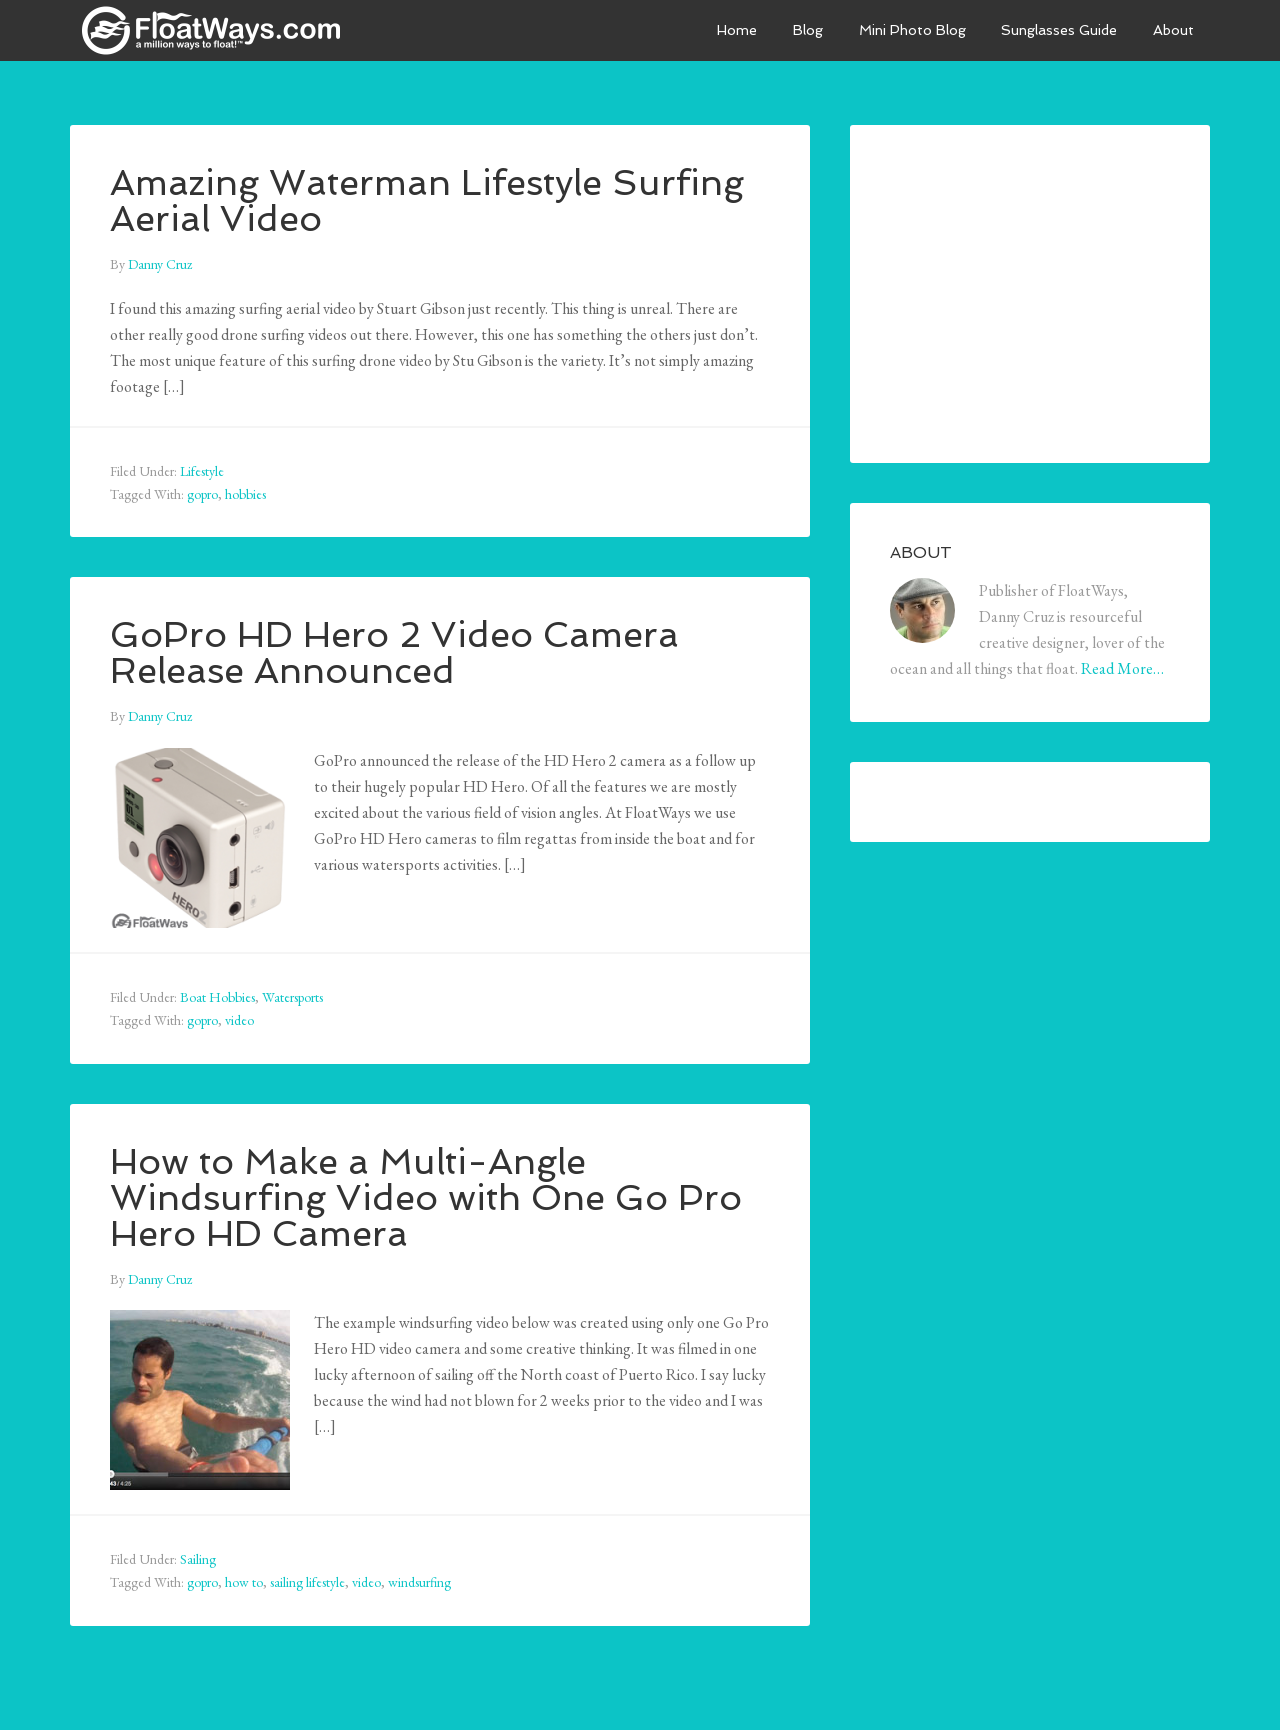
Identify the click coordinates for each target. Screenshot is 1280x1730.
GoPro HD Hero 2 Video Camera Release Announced (394, 652)
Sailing (198, 1559)
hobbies (245, 494)
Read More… (1122, 668)
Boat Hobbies (217, 997)
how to (244, 1582)
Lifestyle (202, 471)
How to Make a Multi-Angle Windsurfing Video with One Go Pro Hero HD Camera (427, 1197)
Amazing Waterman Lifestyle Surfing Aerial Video (430, 200)
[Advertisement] (1040, 290)
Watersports (292, 997)
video (239, 1020)
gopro (202, 494)
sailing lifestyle (307, 1582)
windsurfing (419, 1582)
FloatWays (220, 30)
